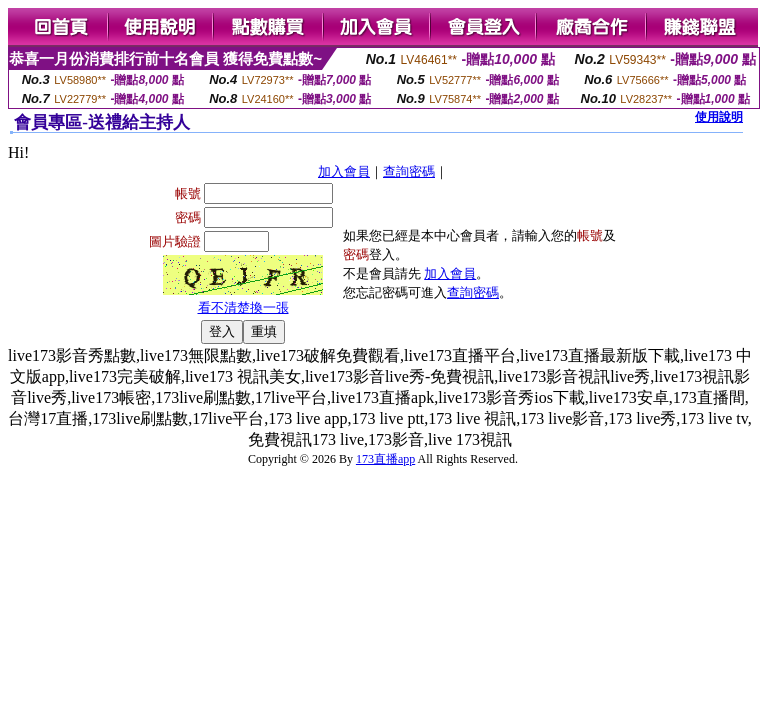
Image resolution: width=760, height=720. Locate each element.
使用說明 (719, 117)
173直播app (385, 459)
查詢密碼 (409, 171)
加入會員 (344, 171)
